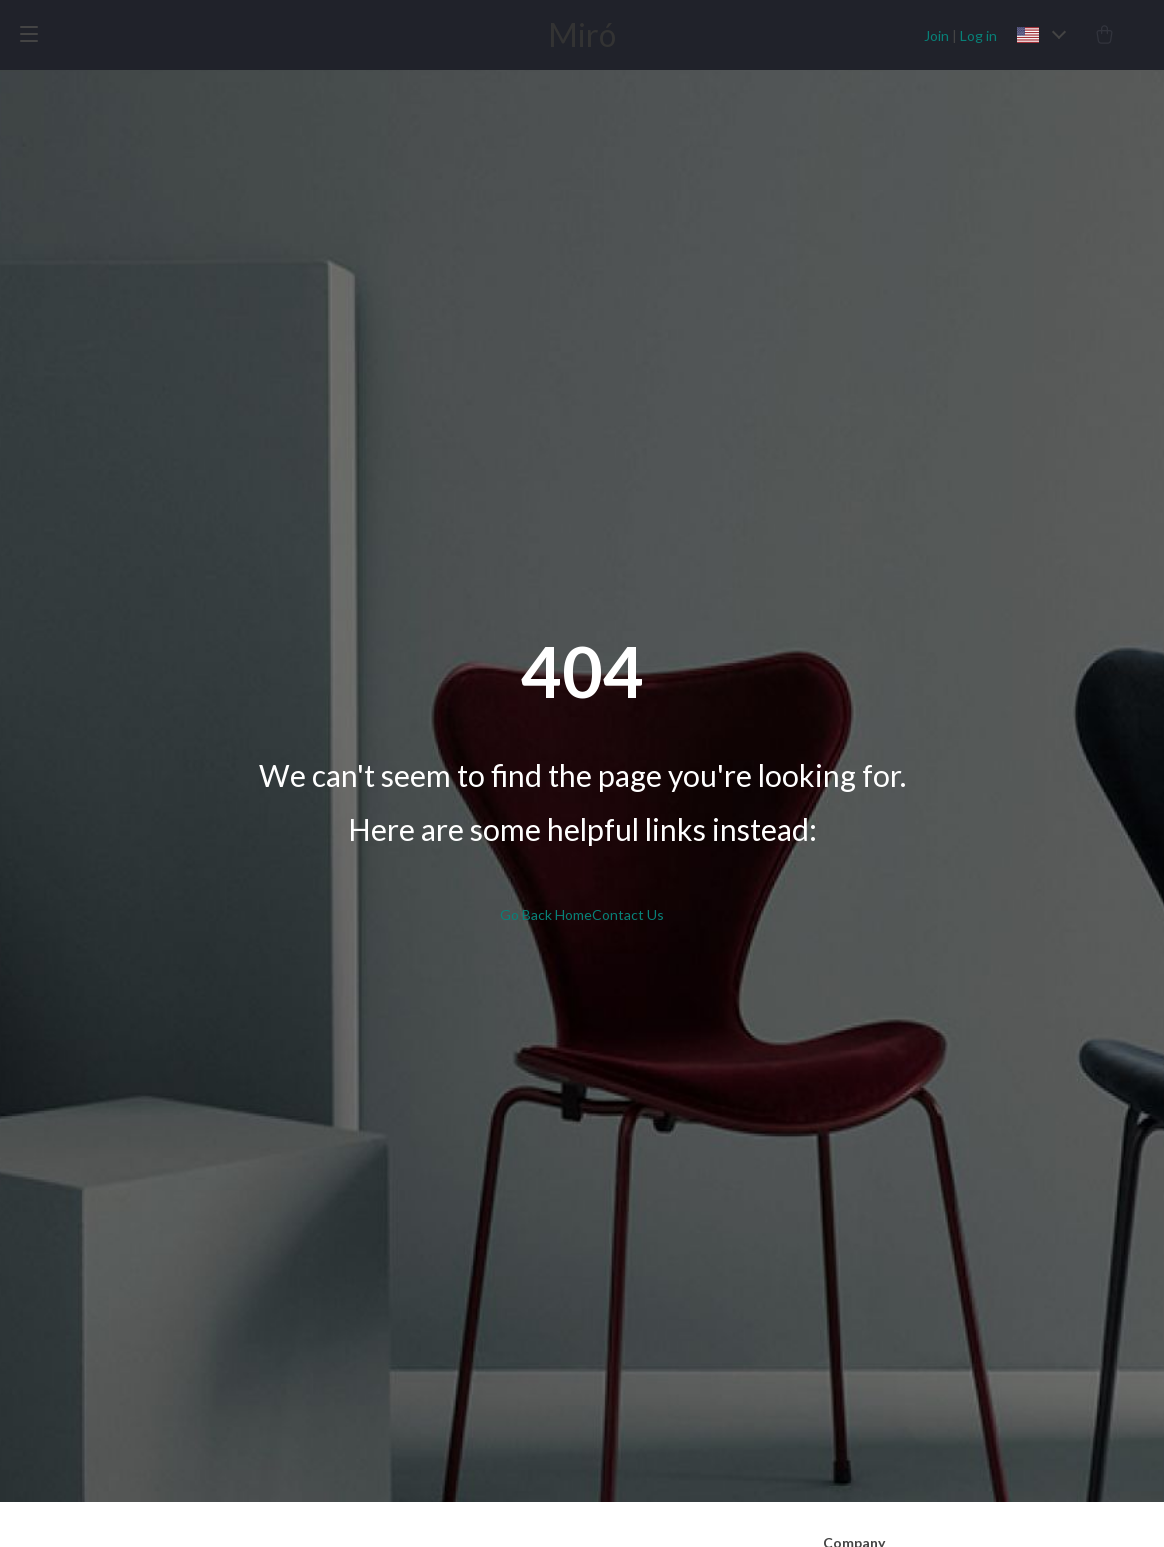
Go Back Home (546, 914)
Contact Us (628, 914)
